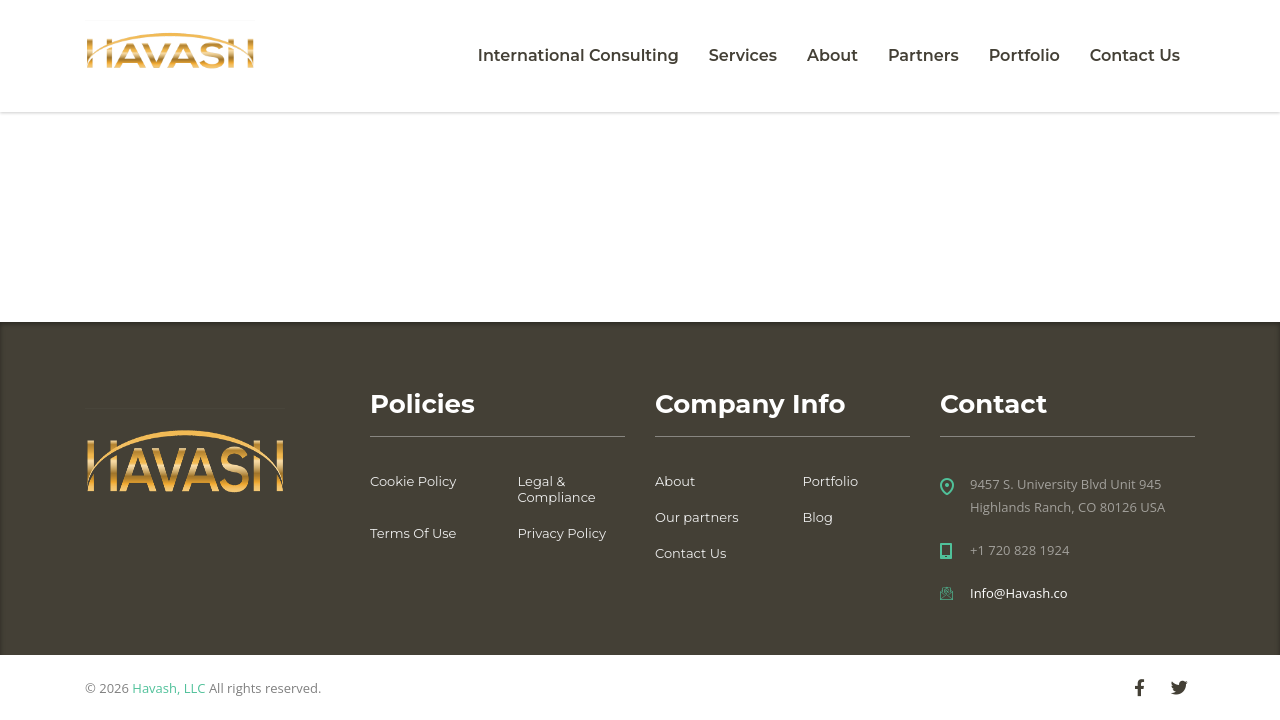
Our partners (697, 517)
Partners (923, 55)
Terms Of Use (413, 533)
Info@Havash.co (1019, 593)
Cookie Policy (413, 481)
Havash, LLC (168, 688)
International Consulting (578, 55)
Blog (818, 517)
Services (743, 55)
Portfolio (1024, 55)
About (832, 55)
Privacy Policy (562, 533)
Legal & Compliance (557, 489)
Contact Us (1135, 55)
